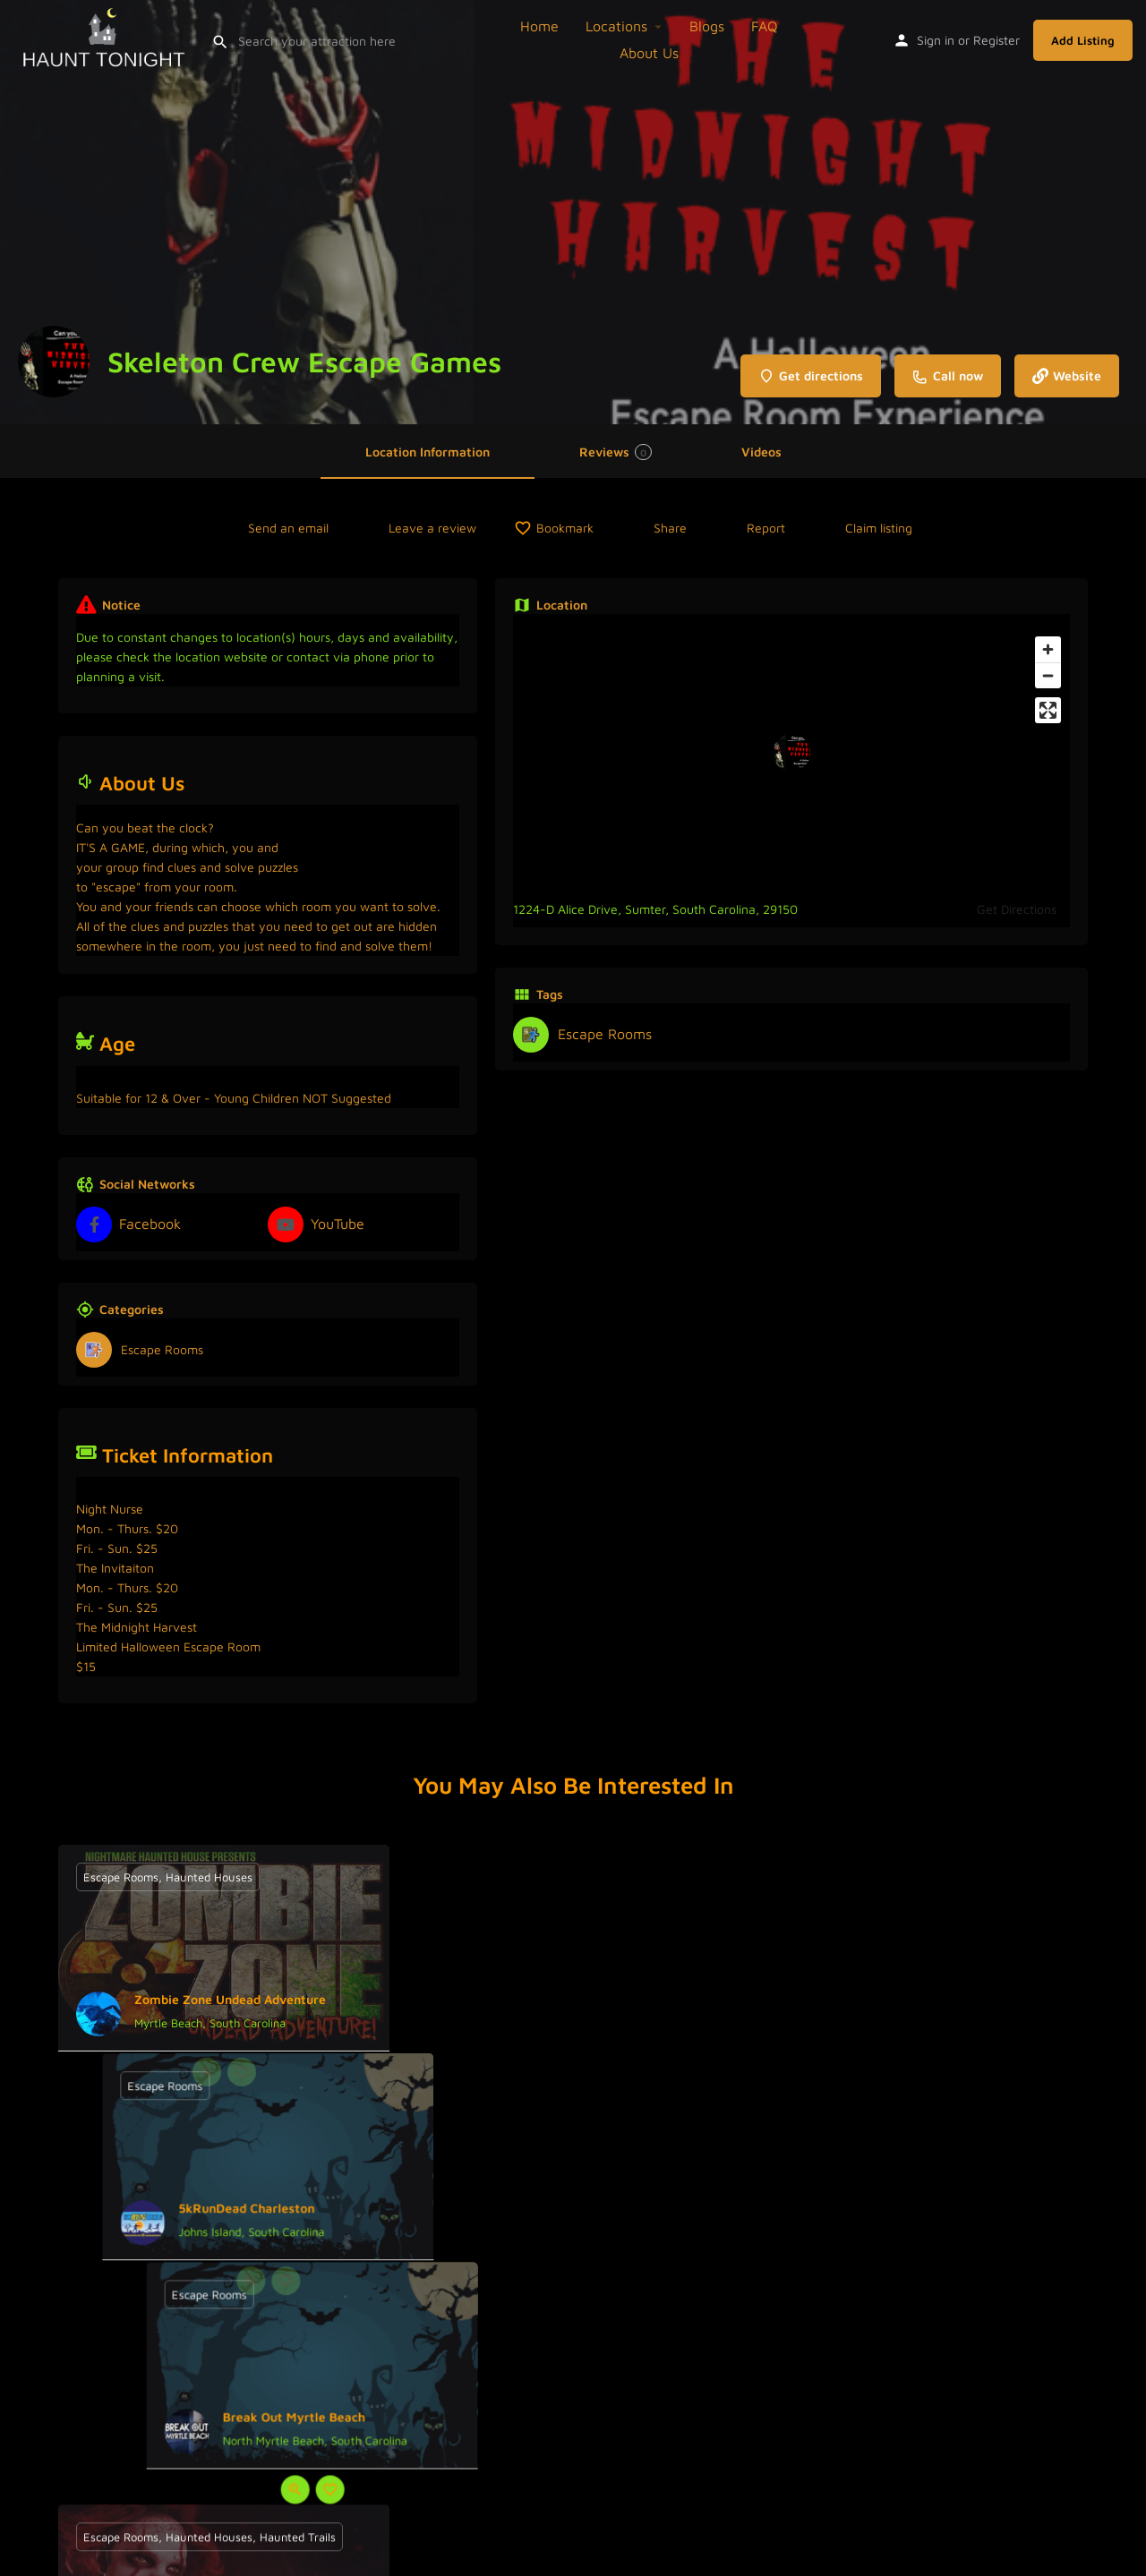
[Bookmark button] (241, 2072)
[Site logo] (105, 38)
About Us (649, 53)
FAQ (764, 26)
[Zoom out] (1048, 675)
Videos (761, 451)
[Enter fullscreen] (1048, 710)
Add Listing (1083, 40)
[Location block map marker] (791, 753)
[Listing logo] (54, 361)
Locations (616, 26)
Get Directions (1016, 909)
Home (539, 26)
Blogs (706, 26)
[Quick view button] (206, 2072)
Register (996, 39)
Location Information (427, 451)
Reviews (615, 452)
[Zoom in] (1048, 649)
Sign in (935, 39)
